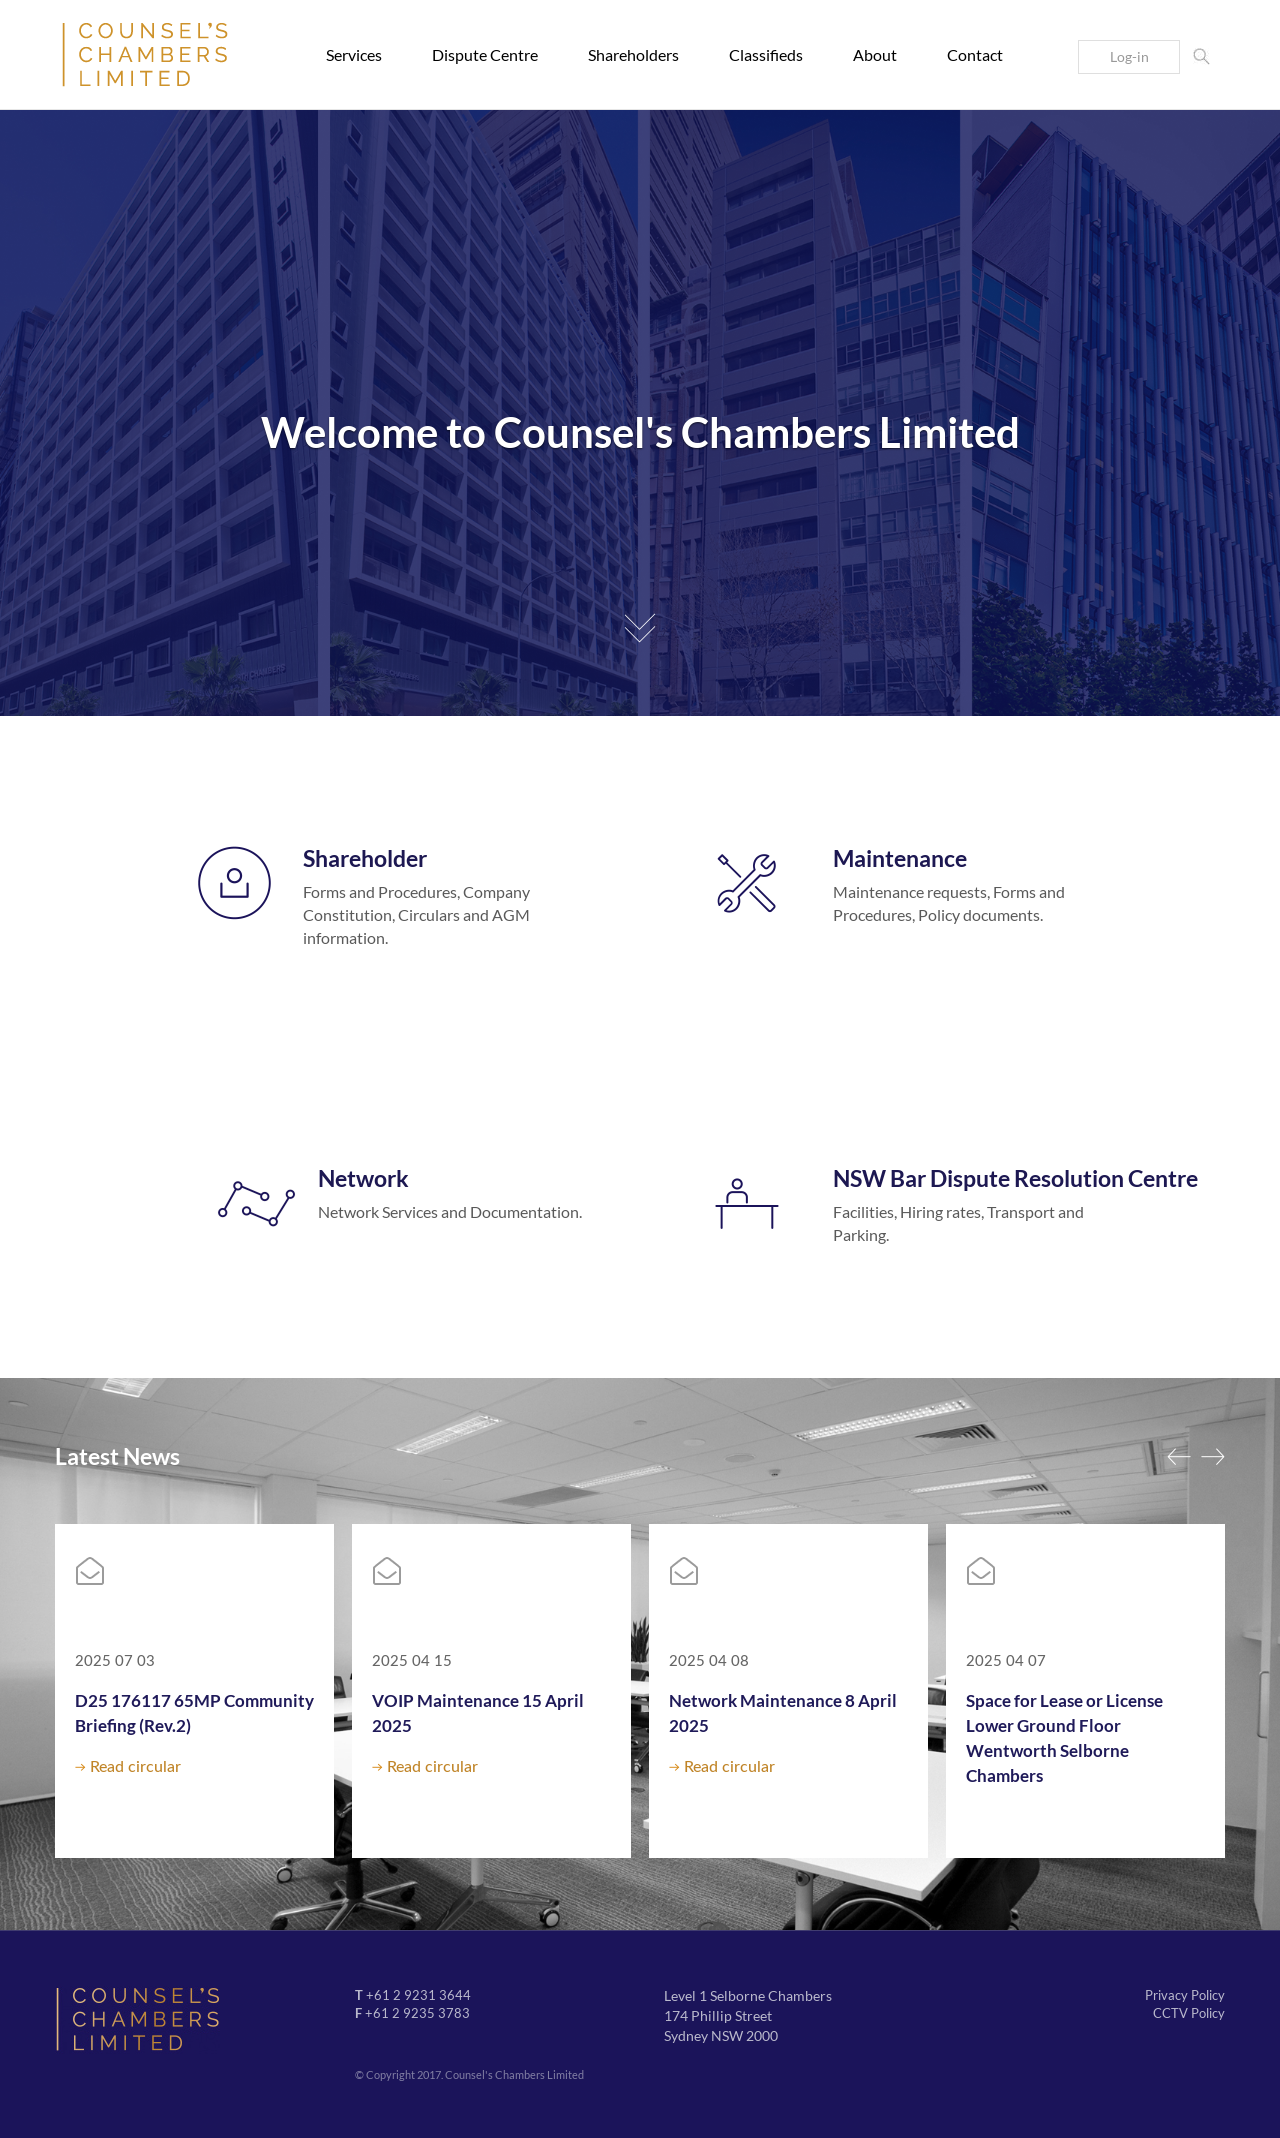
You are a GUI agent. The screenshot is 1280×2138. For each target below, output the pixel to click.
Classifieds (766, 54)
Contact (975, 54)
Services (354, 54)
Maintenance (900, 858)
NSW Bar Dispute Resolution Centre (1015, 1178)
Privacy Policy (1185, 1995)
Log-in (1129, 56)
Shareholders (633, 54)
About (875, 54)
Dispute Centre (485, 54)
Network (363, 1178)
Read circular (135, 1767)
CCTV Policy (1189, 2013)
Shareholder (365, 858)
